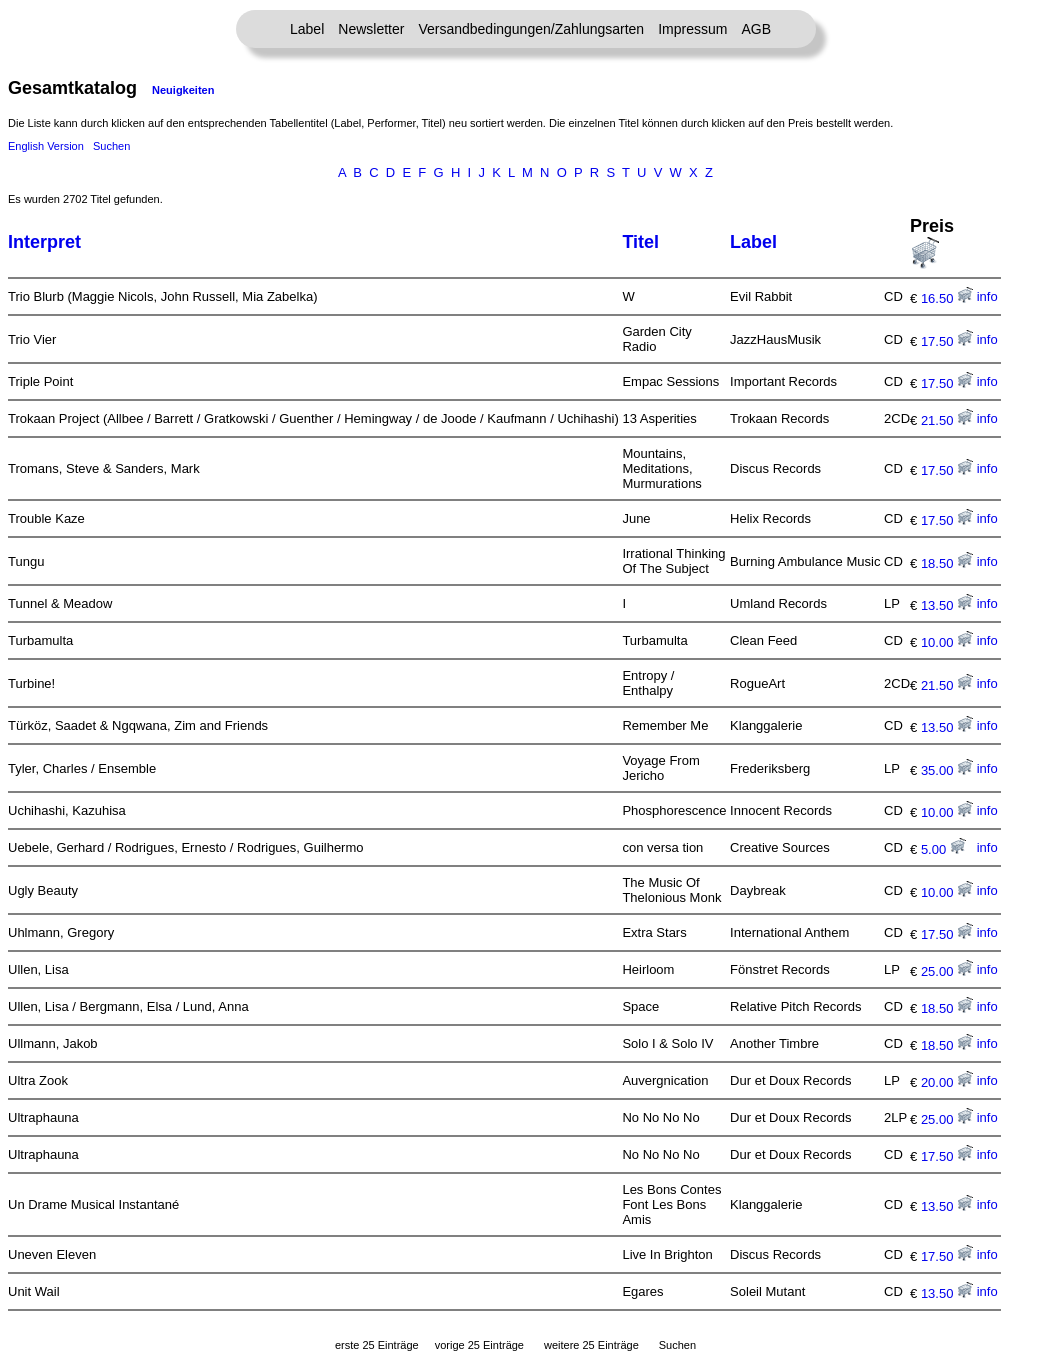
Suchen (111, 146)
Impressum (692, 29)
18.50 (947, 563)
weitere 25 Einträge (591, 1345)
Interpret (44, 242)
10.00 (947, 642)
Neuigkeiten (183, 90)
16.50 (947, 298)
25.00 (947, 971)
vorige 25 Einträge (479, 1345)
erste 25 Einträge (377, 1345)
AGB (756, 29)
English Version (46, 146)
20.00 (947, 1082)
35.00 (947, 770)
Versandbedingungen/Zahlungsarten (531, 29)
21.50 (947, 420)
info (987, 296)
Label (307, 29)
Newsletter (371, 29)
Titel (640, 242)
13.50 (947, 605)
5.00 (943, 849)
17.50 (947, 341)
